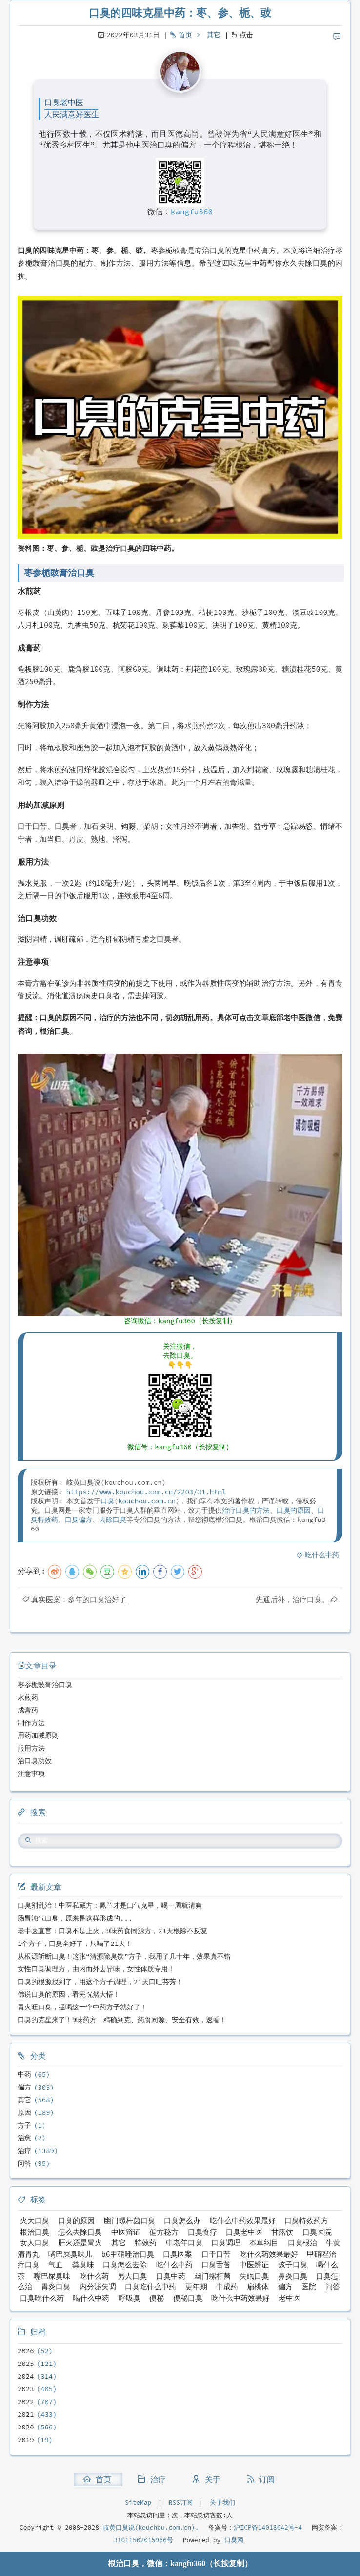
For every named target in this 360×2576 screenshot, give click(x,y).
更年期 (196, 2286)
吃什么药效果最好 (269, 2254)
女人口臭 (34, 2242)
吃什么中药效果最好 (243, 2220)
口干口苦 (216, 2254)
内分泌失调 (98, 2286)
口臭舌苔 (216, 2264)
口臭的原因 (294, 1510)
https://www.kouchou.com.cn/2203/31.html (146, 1491)
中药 (24, 2074)
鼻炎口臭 (292, 2275)
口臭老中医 (244, 2232)
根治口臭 (34, 2232)
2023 (26, 2389)
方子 (24, 2125)
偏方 (24, 2087)
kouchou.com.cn (147, 1501)
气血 (55, 2264)
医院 (308, 2286)
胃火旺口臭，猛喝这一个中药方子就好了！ (82, 2007)
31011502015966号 (143, 2540)
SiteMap (138, 2502)
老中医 (289, 2297)
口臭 (107, 1501)
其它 (213, 34)
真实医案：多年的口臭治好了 (78, 1599)
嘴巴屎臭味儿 (70, 2254)
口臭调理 (225, 2242)
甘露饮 (282, 2232)
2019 (26, 2439)
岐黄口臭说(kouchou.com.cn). (151, 2527)
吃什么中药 (322, 1554)
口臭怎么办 (182, 2220)
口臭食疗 (202, 2232)
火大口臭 (34, 2220)
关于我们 (222, 2502)
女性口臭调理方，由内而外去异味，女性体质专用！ (96, 1968)
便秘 (156, 2297)
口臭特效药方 (306, 2220)
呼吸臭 (129, 2297)
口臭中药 (170, 2275)
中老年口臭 (184, 2242)
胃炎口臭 (55, 2286)
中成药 (227, 2286)
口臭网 (231, 2540)
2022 (26, 2401)
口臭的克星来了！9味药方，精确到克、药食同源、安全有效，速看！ (122, 2019)
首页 (185, 34)
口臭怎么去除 (125, 2264)
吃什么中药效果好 (240, 2297)
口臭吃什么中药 (150, 2286)
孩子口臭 (292, 2264)
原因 (24, 2112)
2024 (26, 2376)
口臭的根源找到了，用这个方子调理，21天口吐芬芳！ (100, 1981)
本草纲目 (264, 2242)
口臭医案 (177, 2254)
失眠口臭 (254, 2275)
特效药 (146, 2242)
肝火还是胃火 (80, 2242)
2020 (26, 2427)
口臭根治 (302, 2242)
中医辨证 (254, 2264)
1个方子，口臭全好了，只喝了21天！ (75, 1943)
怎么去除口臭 (80, 2232)
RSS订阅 (181, 2502)
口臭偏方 (78, 1519)
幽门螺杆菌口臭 (129, 2220)
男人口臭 (132, 2275)
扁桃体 (258, 2286)
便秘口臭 (187, 2297)
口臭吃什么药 (42, 2297)
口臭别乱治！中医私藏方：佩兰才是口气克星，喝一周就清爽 (110, 1905)
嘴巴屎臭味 (52, 2275)
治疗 (24, 2150)
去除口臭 (112, 1519)
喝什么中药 (91, 2297)
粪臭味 (83, 2264)
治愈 (24, 2137)
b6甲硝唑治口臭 (127, 2254)
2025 (26, 2363)
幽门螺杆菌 (212, 2275)
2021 (26, 2414)
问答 (24, 2163)
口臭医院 (317, 2232)
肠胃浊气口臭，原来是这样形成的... (75, 1918)
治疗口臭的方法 (246, 1510)
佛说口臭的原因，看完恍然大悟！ (69, 1994)
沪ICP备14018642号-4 (268, 2527)
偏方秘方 (164, 2232)
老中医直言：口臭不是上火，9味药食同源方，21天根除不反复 (112, 1930)
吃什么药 (94, 2275)
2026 (26, 2350)
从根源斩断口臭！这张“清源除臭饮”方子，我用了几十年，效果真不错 (124, 1956)
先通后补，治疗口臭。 (292, 1599)
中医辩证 (125, 2232)
